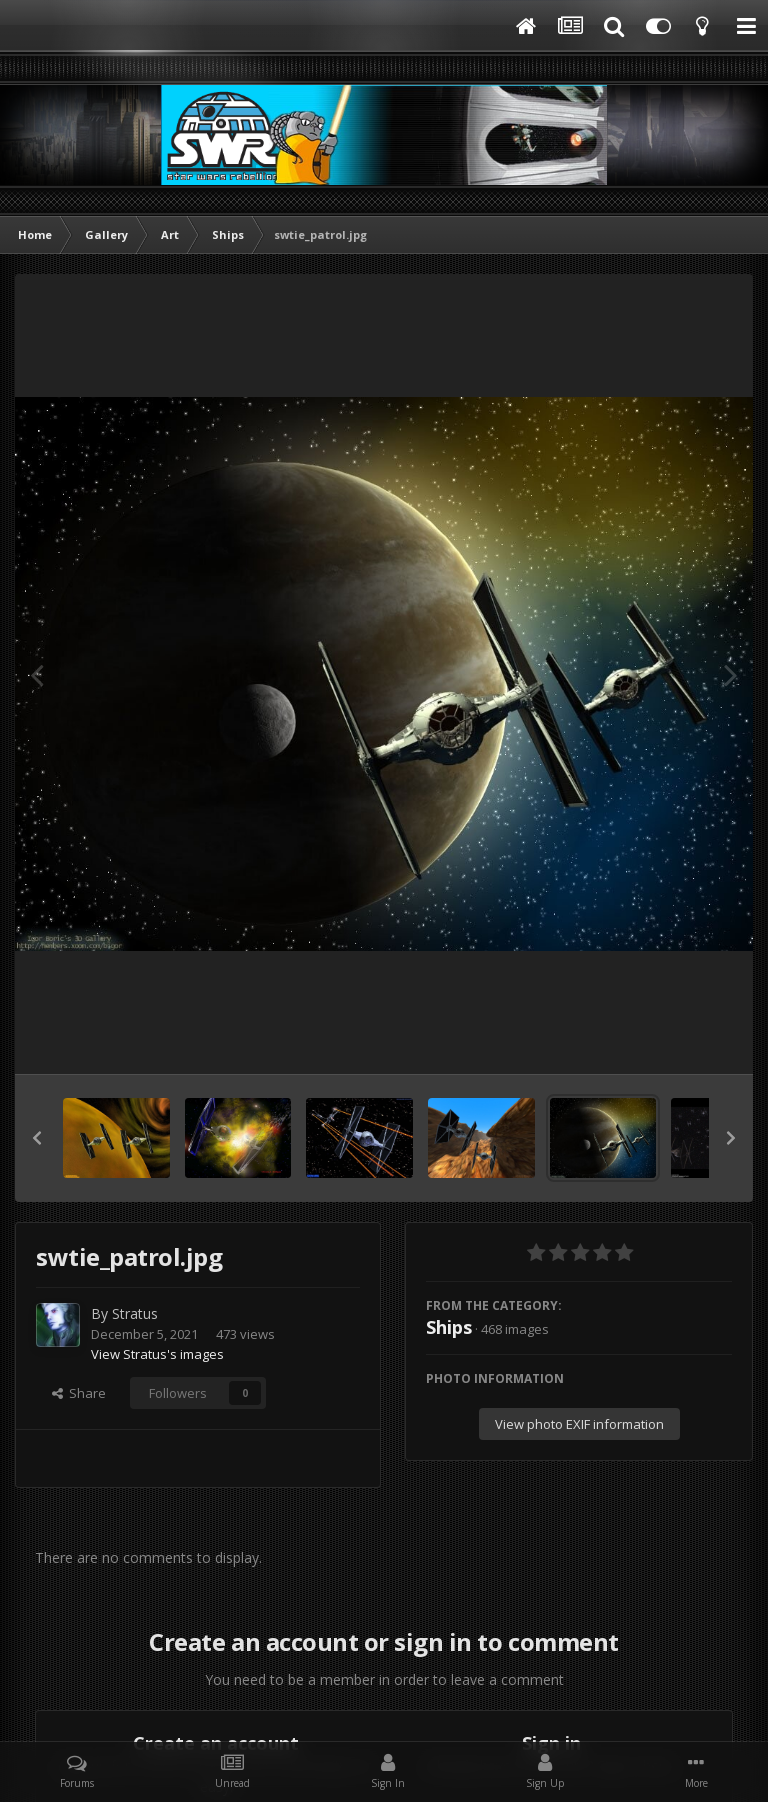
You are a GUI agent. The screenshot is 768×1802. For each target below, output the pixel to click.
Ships (449, 1327)
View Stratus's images (157, 1354)
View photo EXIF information (579, 1424)
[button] (37, 1138)
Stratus (135, 1313)
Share (79, 1393)
